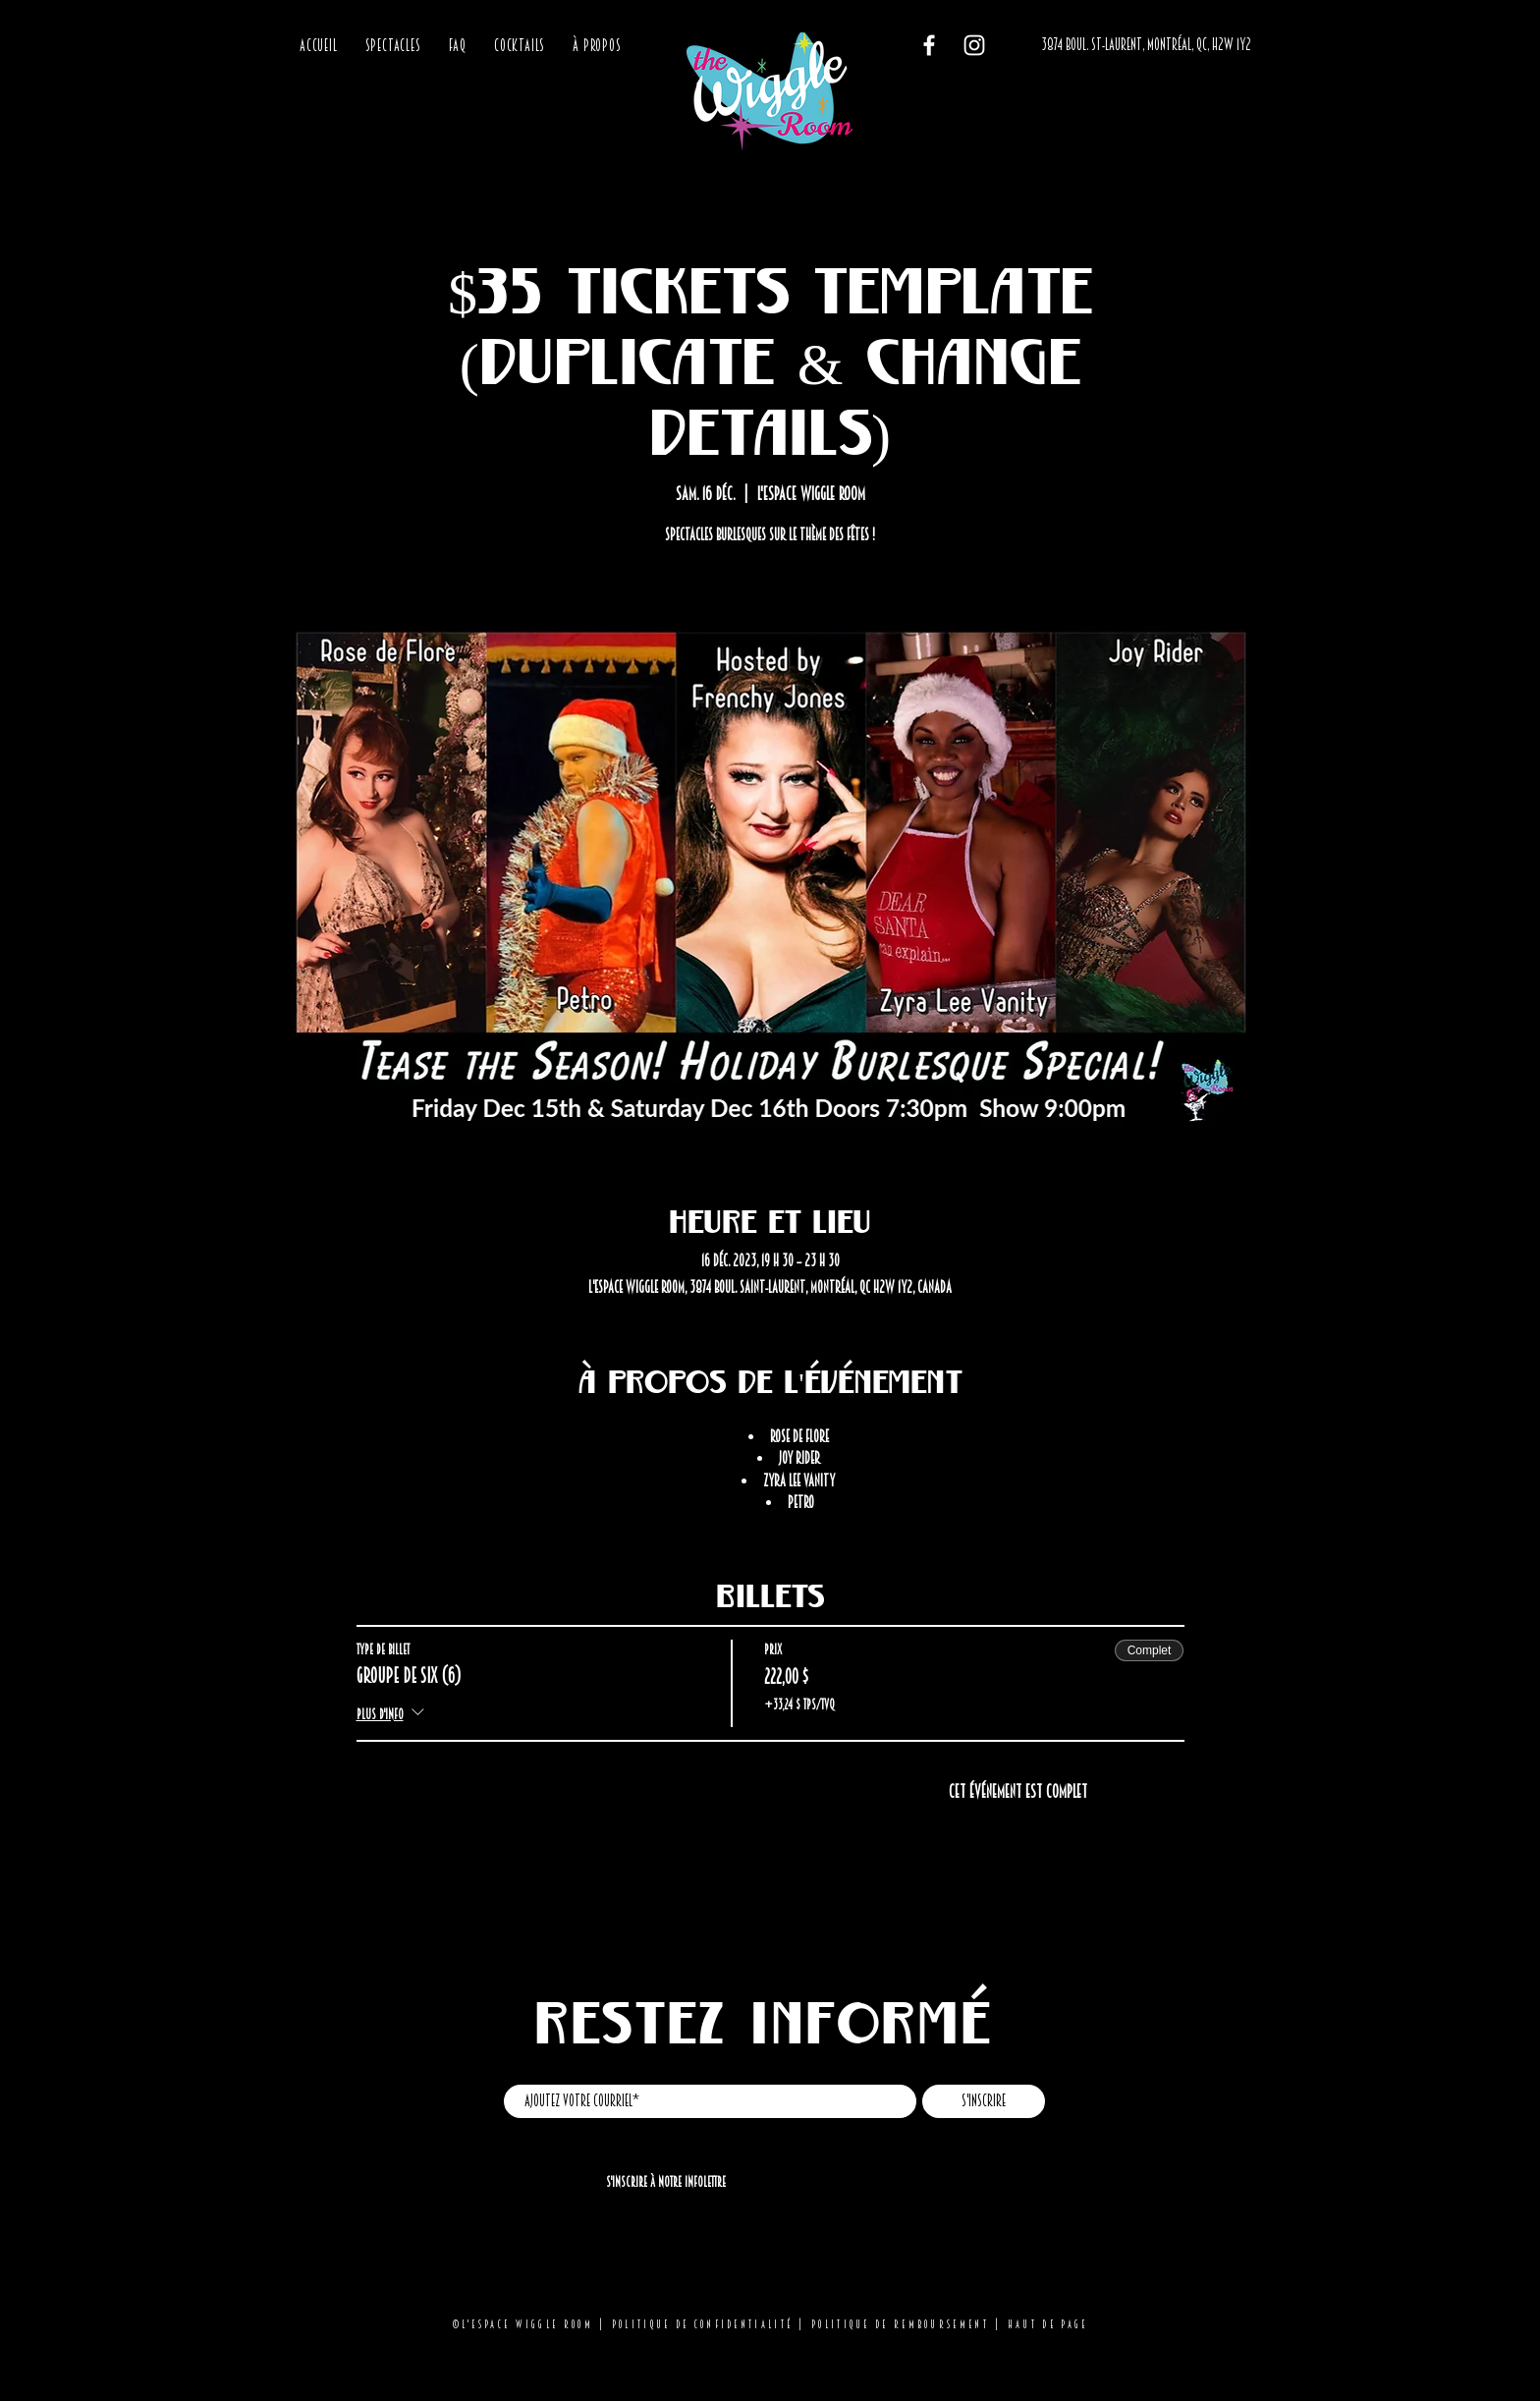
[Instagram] (974, 45)
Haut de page (1048, 2324)
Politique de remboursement (900, 2324)
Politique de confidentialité (702, 2324)
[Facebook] (929, 45)
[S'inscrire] (983, 2101)
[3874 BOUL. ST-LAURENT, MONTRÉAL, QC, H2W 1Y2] (1146, 45)
